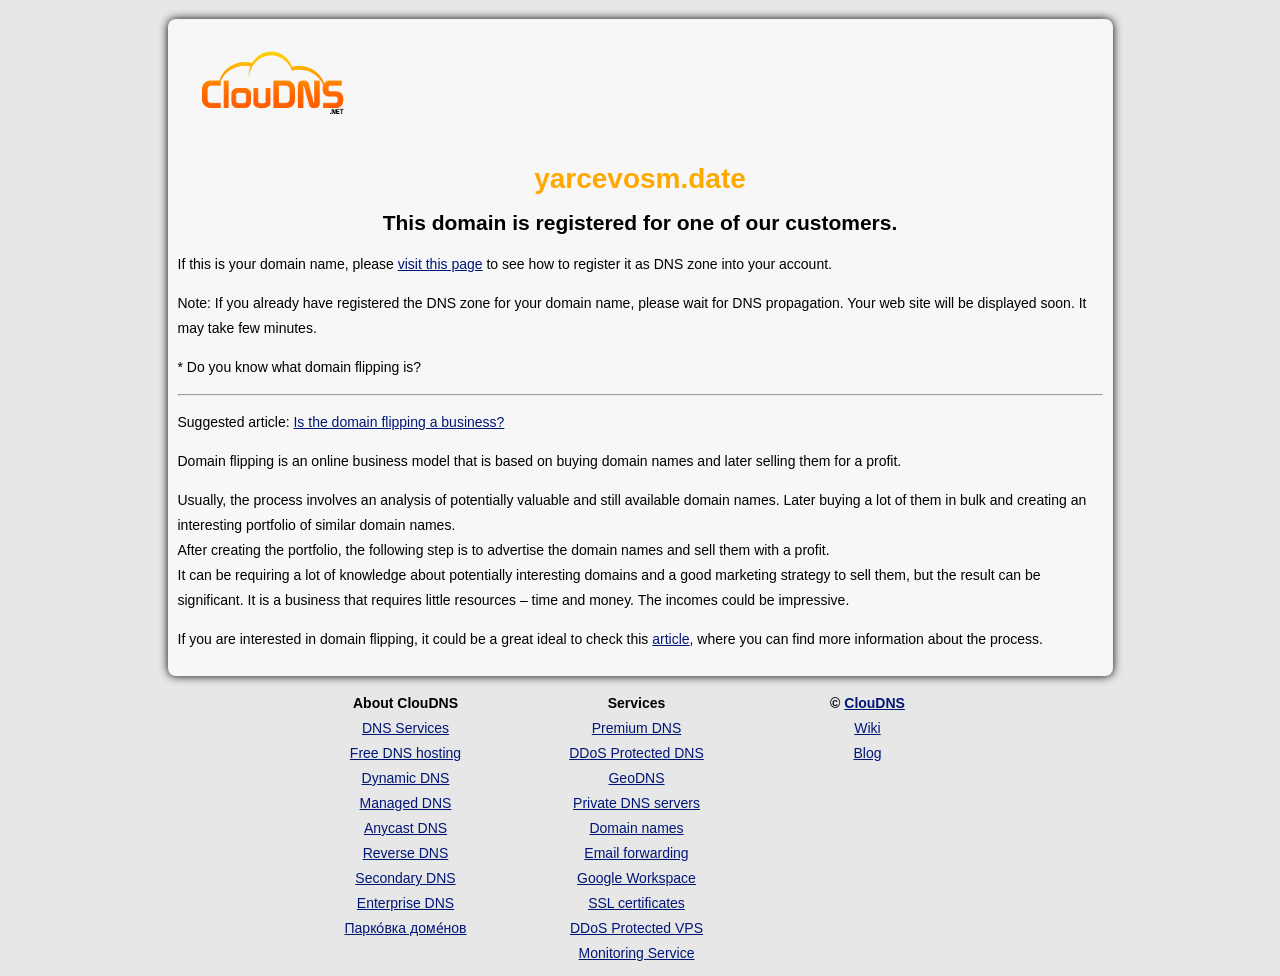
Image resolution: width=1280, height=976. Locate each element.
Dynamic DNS (406, 778)
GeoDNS (636, 778)
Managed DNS (406, 803)
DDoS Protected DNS (636, 753)
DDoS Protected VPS (636, 928)
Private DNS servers (636, 803)
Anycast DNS (405, 828)
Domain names (636, 828)
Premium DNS (636, 728)
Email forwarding (636, 853)
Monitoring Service (637, 953)
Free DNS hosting (405, 753)
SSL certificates (636, 903)
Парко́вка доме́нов (406, 928)
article (670, 639)
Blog (867, 753)
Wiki (867, 728)
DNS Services (405, 728)
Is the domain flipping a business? (398, 422)
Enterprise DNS (405, 903)
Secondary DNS (405, 878)
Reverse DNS (406, 853)
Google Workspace (636, 878)
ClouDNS (874, 703)
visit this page (440, 264)
